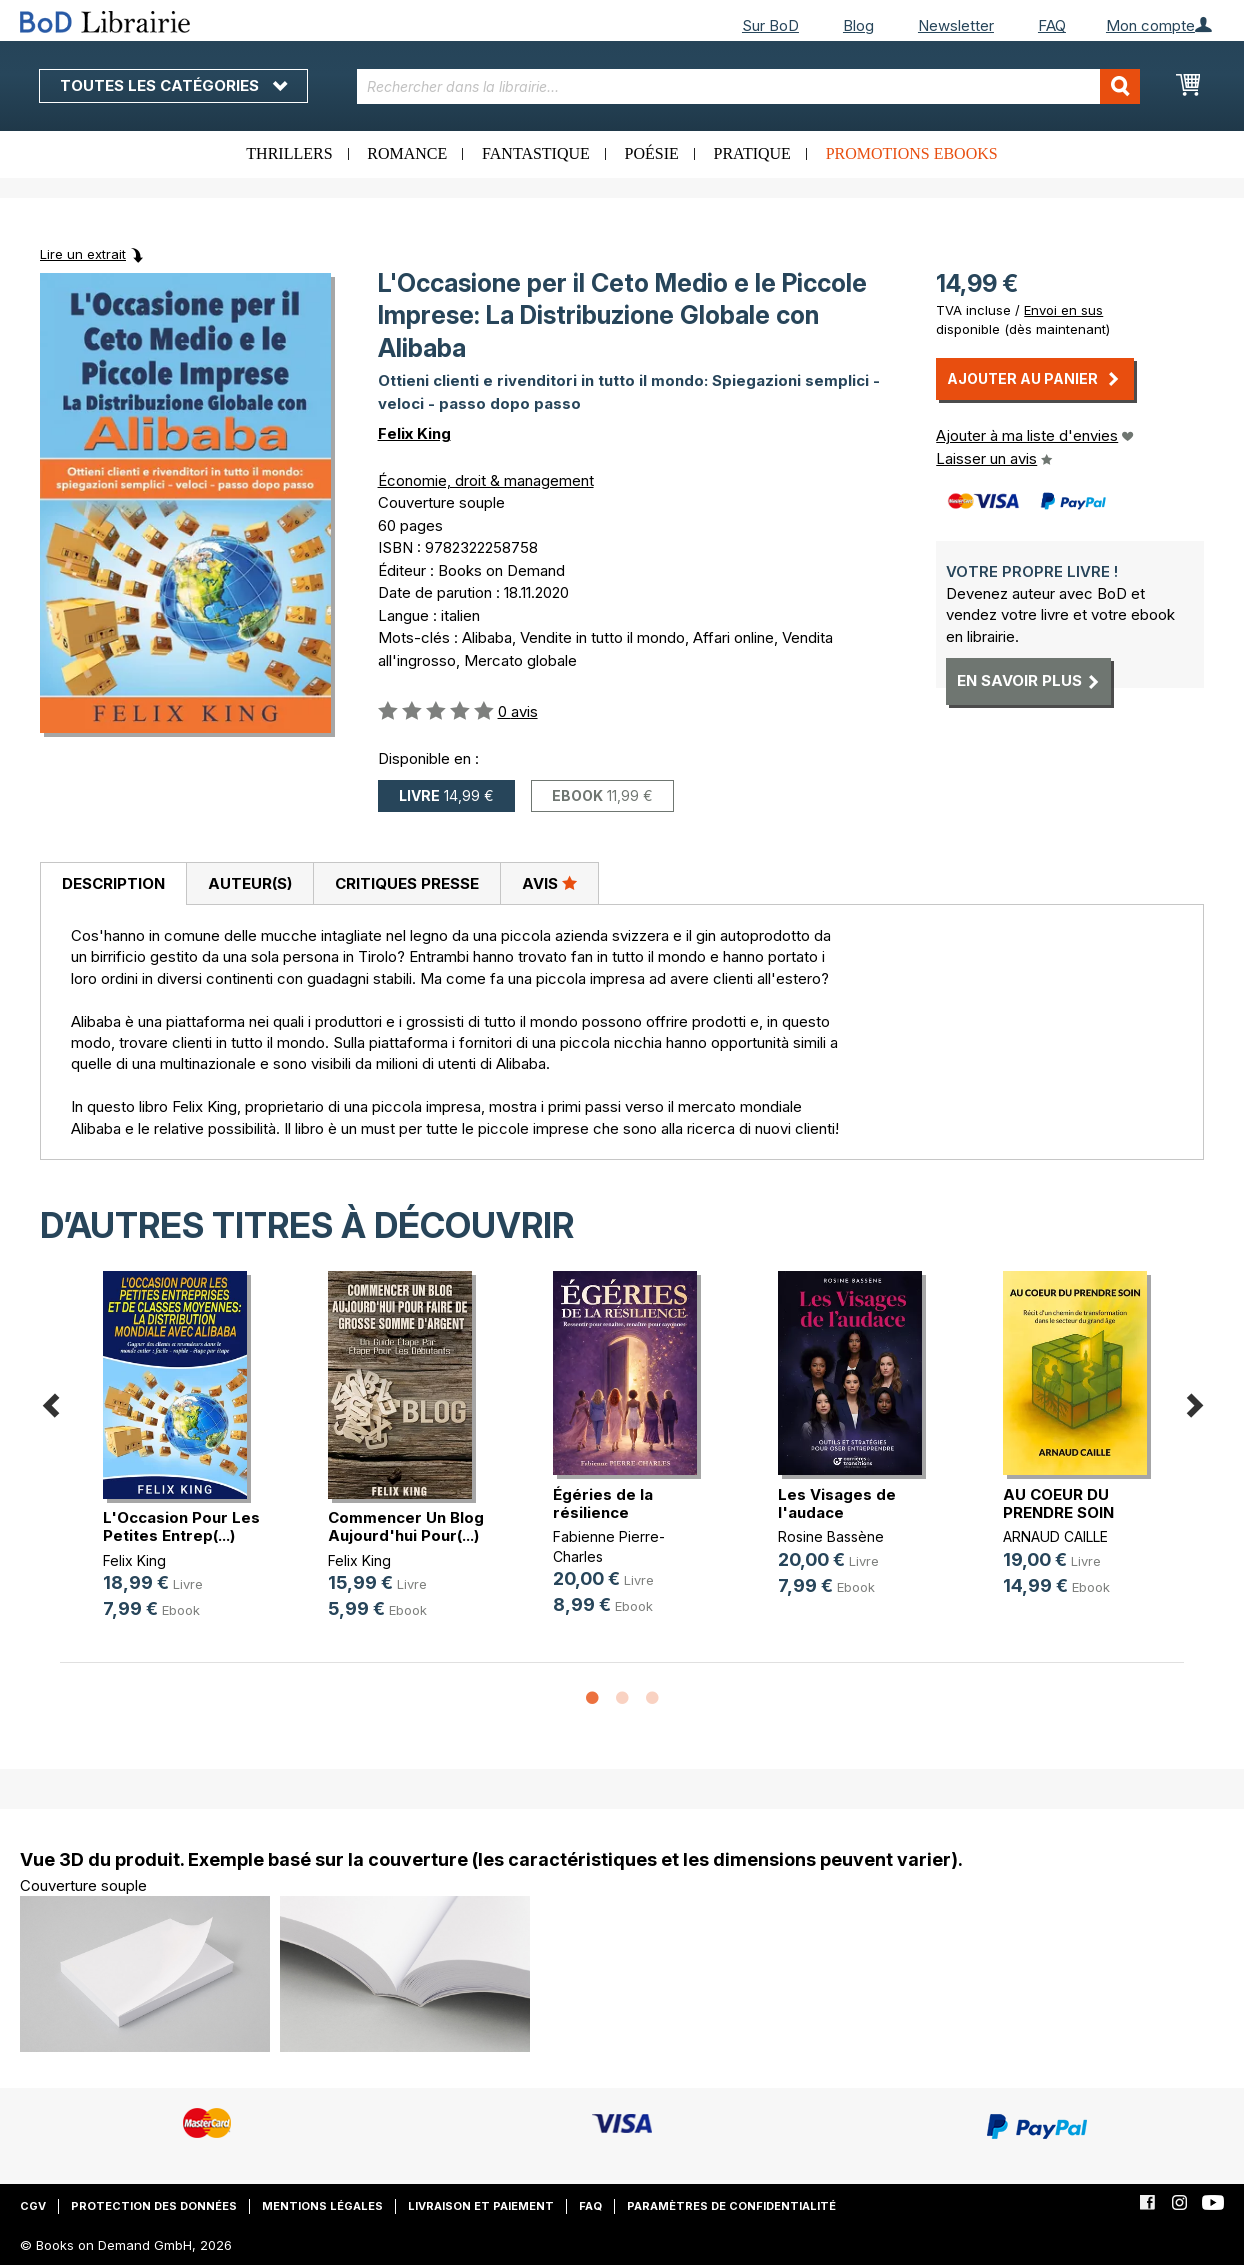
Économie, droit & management (486, 480)
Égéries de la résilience (603, 1503)
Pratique (752, 153)
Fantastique (536, 153)
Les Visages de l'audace (837, 1503)
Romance (407, 153)
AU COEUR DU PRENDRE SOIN (1058, 1503)
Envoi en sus (1063, 310)
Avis (549, 883)
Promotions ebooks (912, 153)
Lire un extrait (83, 254)
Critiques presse (407, 883)
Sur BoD (770, 25)
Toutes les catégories (173, 85)
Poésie (652, 153)
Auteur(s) (250, 883)
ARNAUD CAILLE (1055, 1536)
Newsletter (956, 25)
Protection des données (154, 2206)
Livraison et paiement (481, 2206)
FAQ (1052, 25)
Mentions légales (322, 2206)
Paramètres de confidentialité (731, 2206)
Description (113, 883)
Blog (858, 25)
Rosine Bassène (831, 1536)
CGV (33, 2206)
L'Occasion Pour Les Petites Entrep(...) (181, 1526)
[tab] (113, 884)
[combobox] (748, 86)
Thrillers (289, 153)
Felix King (414, 433)
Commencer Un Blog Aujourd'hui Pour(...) (406, 1526)
